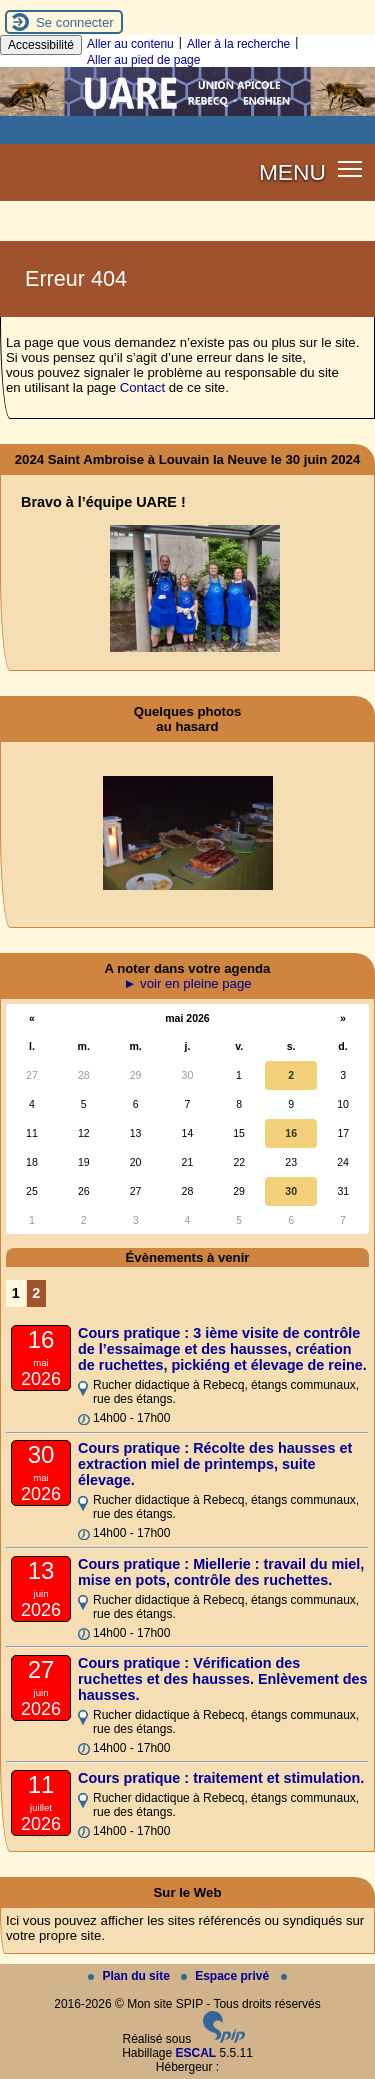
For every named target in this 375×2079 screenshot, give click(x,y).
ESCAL (196, 2053)
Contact (142, 387)
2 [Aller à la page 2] (36, 1293)
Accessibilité (41, 45)
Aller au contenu (130, 44)
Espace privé (226, 1976)
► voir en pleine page (187, 983)
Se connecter (75, 22)
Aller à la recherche (238, 44)
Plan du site (130, 1976)
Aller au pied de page (143, 60)
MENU (292, 172)
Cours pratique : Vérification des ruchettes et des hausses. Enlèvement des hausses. (223, 1679)
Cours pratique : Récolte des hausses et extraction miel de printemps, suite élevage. (215, 1464)
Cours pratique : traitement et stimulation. (221, 1778)
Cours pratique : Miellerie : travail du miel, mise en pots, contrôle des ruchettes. (221, 1572)
